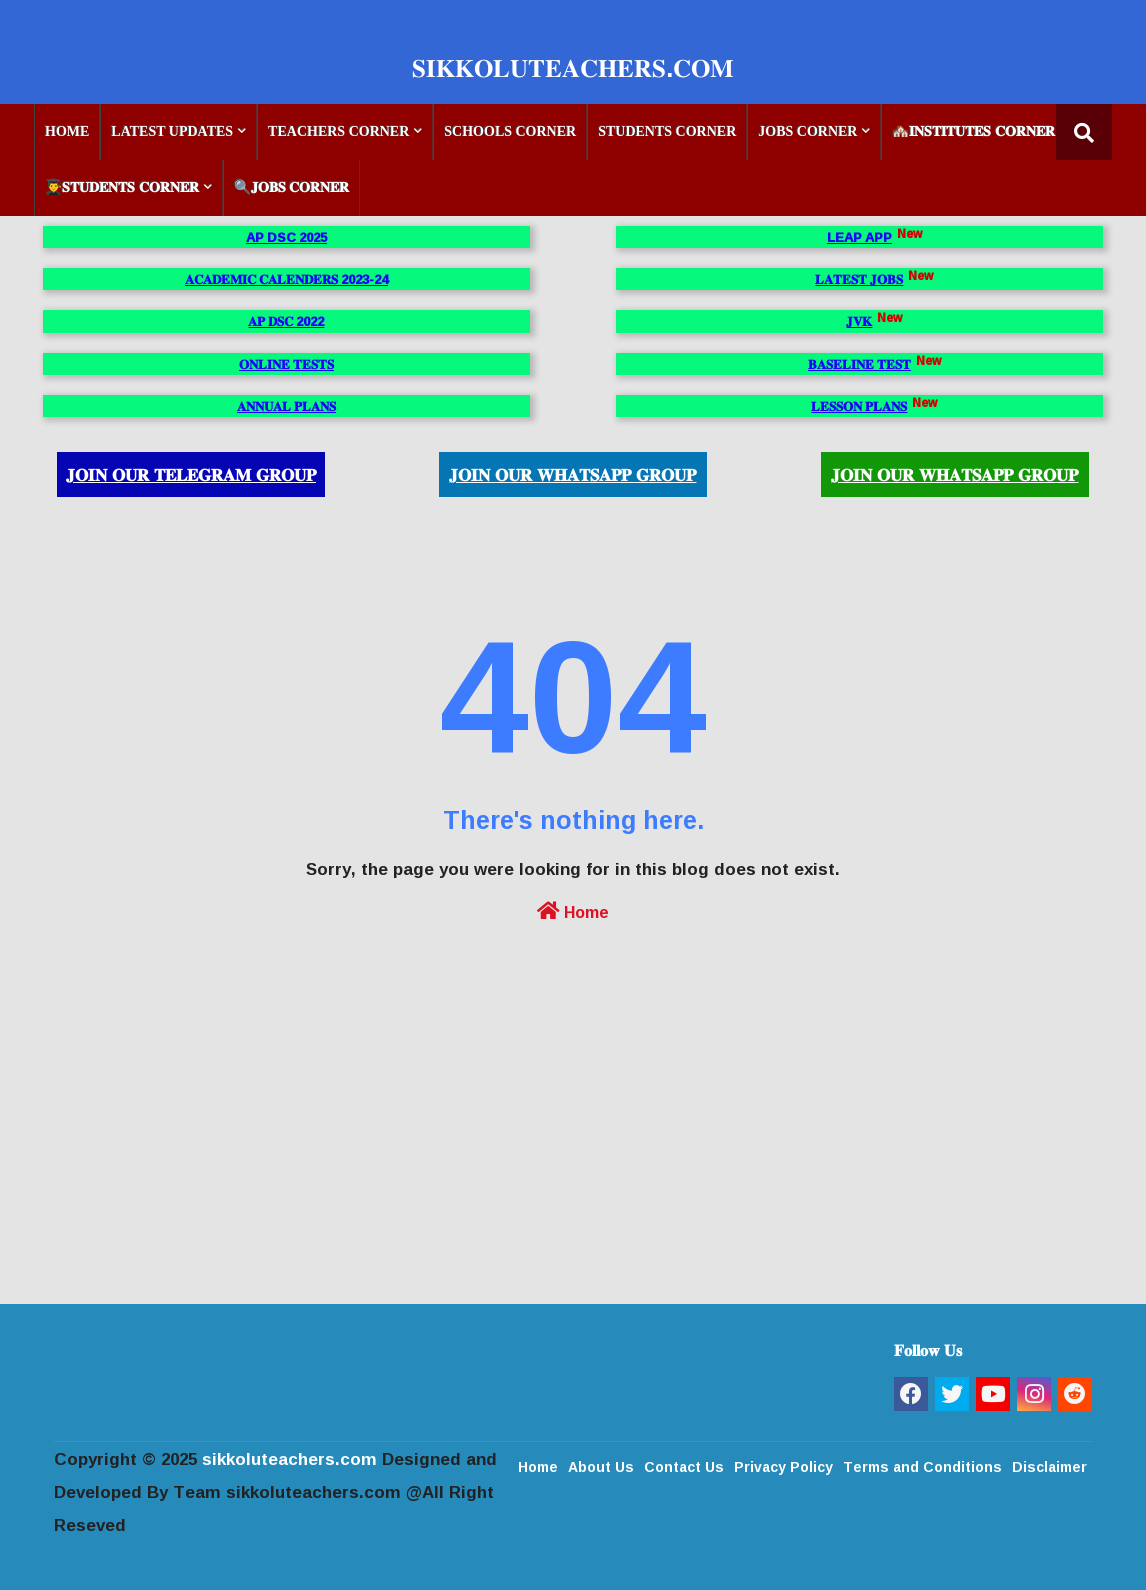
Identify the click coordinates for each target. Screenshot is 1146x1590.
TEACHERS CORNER (338, 131)
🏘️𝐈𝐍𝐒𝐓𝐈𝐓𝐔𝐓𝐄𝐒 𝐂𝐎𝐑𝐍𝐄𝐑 (973, 131)
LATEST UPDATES (172, 131)
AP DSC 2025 (286, 237)
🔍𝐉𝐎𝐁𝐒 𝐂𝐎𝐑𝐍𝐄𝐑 (292, 187)
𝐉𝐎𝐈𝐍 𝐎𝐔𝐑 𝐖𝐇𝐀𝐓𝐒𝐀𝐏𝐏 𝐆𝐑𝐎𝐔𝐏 (572, 474)
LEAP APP (859, 237)
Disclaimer (1049, 1465)
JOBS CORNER (807, 131)
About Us (601, 1465)
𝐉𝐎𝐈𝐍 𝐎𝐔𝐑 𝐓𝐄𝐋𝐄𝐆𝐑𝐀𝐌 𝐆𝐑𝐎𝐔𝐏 (191, 474)
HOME (67, 131)
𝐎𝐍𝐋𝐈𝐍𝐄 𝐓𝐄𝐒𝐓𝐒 (286, 364)
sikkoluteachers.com (289, 1458)
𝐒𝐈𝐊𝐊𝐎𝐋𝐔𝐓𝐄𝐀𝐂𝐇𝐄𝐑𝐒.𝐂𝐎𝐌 (573, 67)
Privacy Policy (783, 1465)
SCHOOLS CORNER (510, 131)
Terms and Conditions (922, 1465)
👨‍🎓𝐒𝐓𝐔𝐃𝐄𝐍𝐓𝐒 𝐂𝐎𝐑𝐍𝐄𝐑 (122, 187)
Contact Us (684, 1465)
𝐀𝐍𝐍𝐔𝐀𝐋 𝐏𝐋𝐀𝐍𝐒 (286, 406)
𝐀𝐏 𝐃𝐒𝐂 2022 (286, 321)
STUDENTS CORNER (667, 131)
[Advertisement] (573, 1163)
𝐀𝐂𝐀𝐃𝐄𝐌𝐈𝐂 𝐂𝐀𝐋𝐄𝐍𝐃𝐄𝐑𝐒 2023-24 (286, 279)
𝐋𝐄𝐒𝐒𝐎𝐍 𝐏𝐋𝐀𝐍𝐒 (859, 406)
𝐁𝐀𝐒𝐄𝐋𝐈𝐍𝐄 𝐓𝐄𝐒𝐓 (859, 364)
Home (573, 910)
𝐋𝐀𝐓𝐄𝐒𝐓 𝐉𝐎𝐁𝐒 (859, 279)
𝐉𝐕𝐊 (859, 321)
